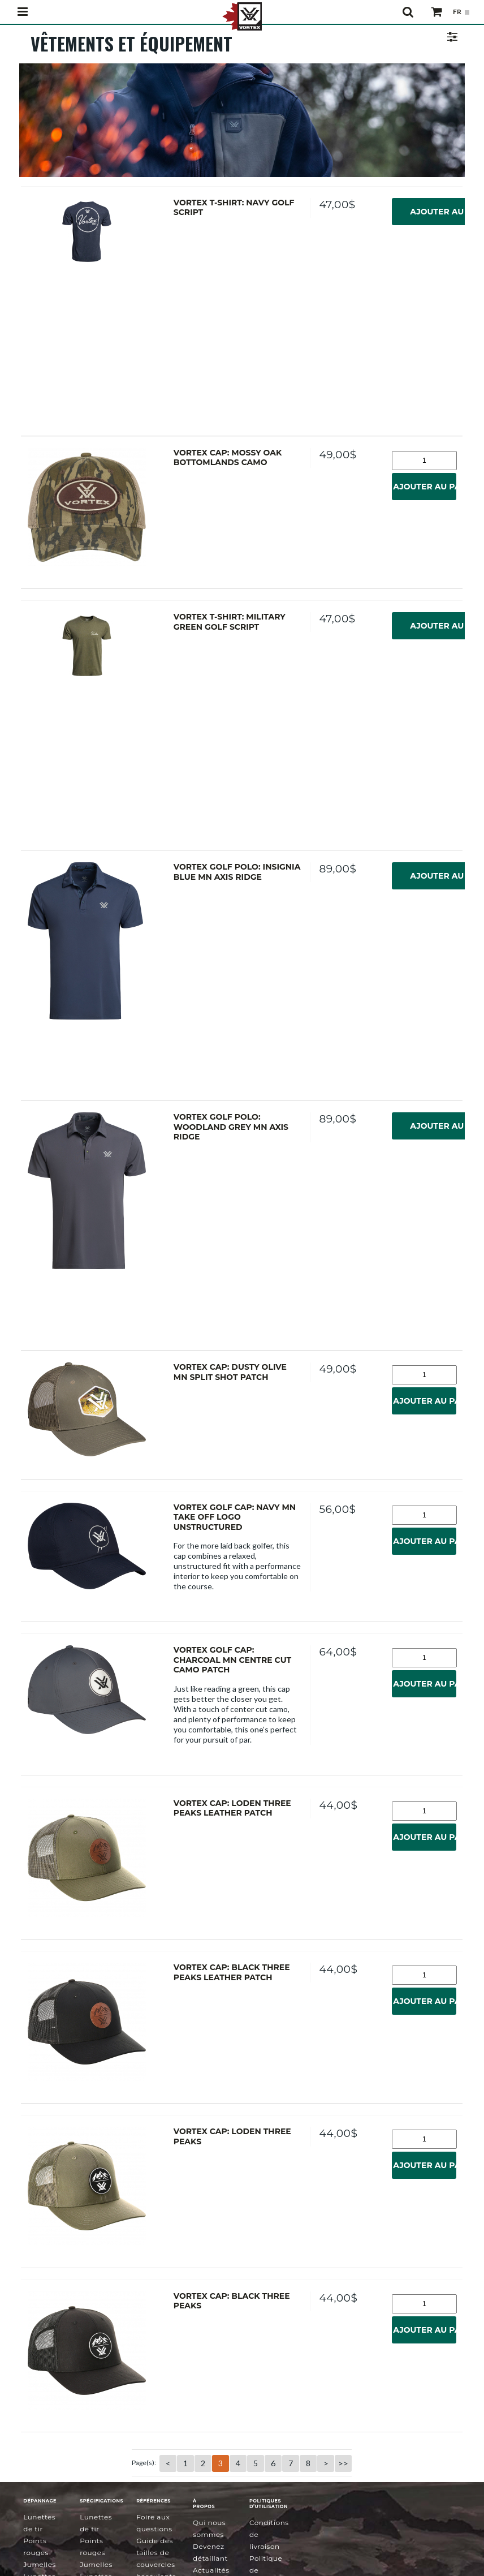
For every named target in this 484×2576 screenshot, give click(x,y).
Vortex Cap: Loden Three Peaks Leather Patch (232, 1806)
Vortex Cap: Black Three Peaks (232, 2297)
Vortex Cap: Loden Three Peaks (232, 2133)
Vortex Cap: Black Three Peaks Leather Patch (232, 1970)
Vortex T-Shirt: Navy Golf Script (234, 207)
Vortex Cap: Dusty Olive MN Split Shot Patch (230, 1371)
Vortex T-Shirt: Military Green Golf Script (230, 621)
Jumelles (39, 2560)
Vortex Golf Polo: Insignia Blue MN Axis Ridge (237, 871)
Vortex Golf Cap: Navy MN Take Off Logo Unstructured (235, 1515)
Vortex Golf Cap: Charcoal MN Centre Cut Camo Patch (232, 1658)
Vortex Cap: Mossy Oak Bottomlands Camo (228, 458)
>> (343, 2458)
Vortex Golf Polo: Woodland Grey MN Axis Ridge (231, 1126)
